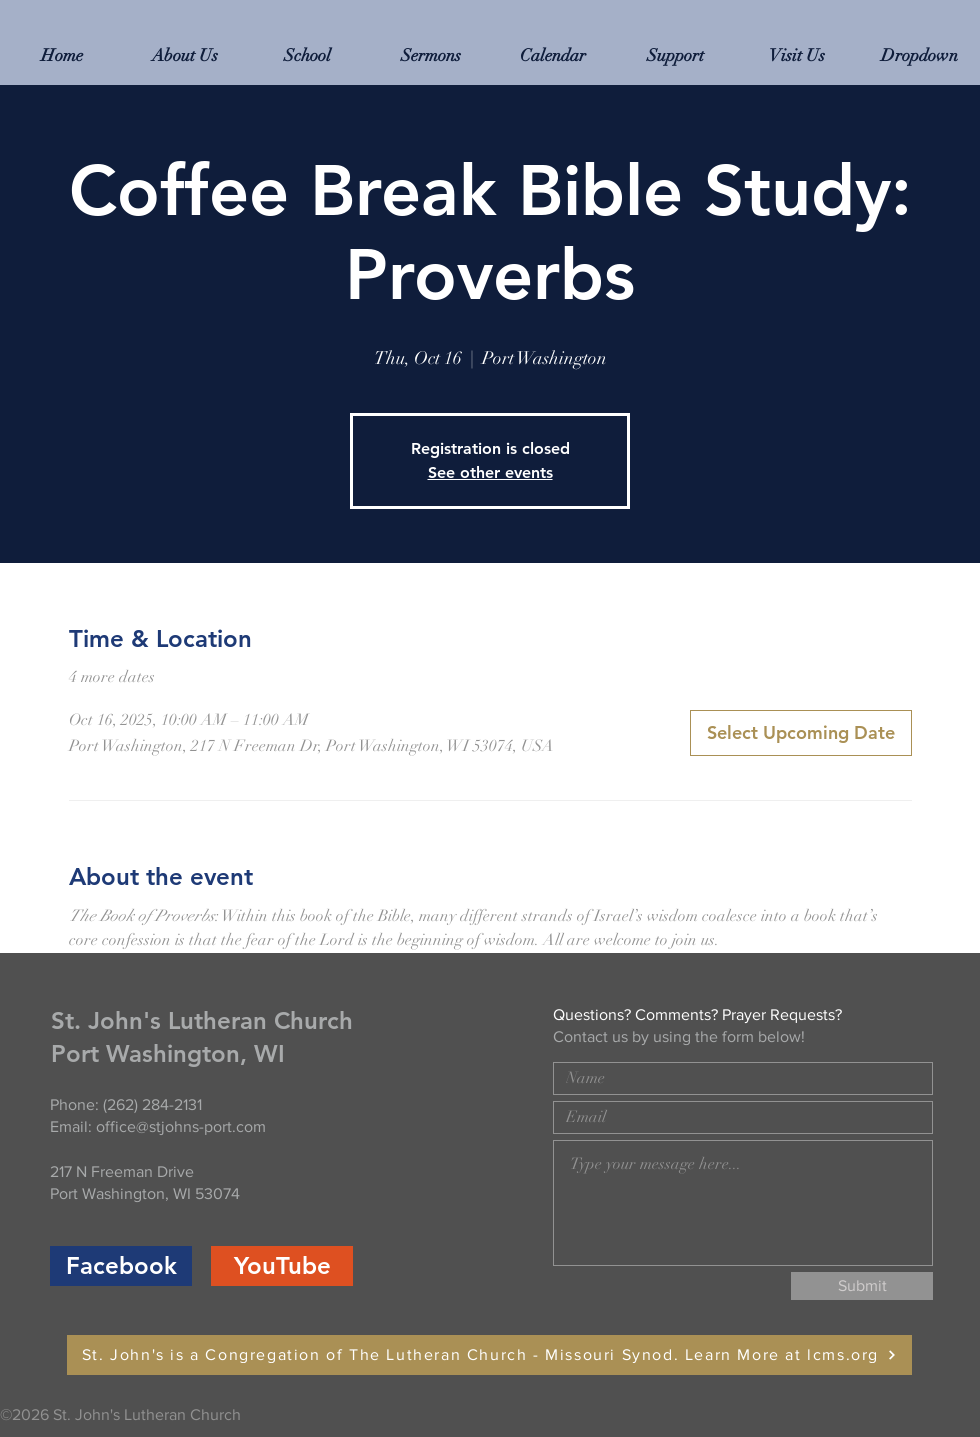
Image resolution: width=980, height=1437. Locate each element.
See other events (490, 472)
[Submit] (862, 1286)
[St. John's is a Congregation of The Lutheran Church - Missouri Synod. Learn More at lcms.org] (489, 1355)
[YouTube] (282, 1266)
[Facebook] (121, 1266)
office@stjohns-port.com (181, 1126)
